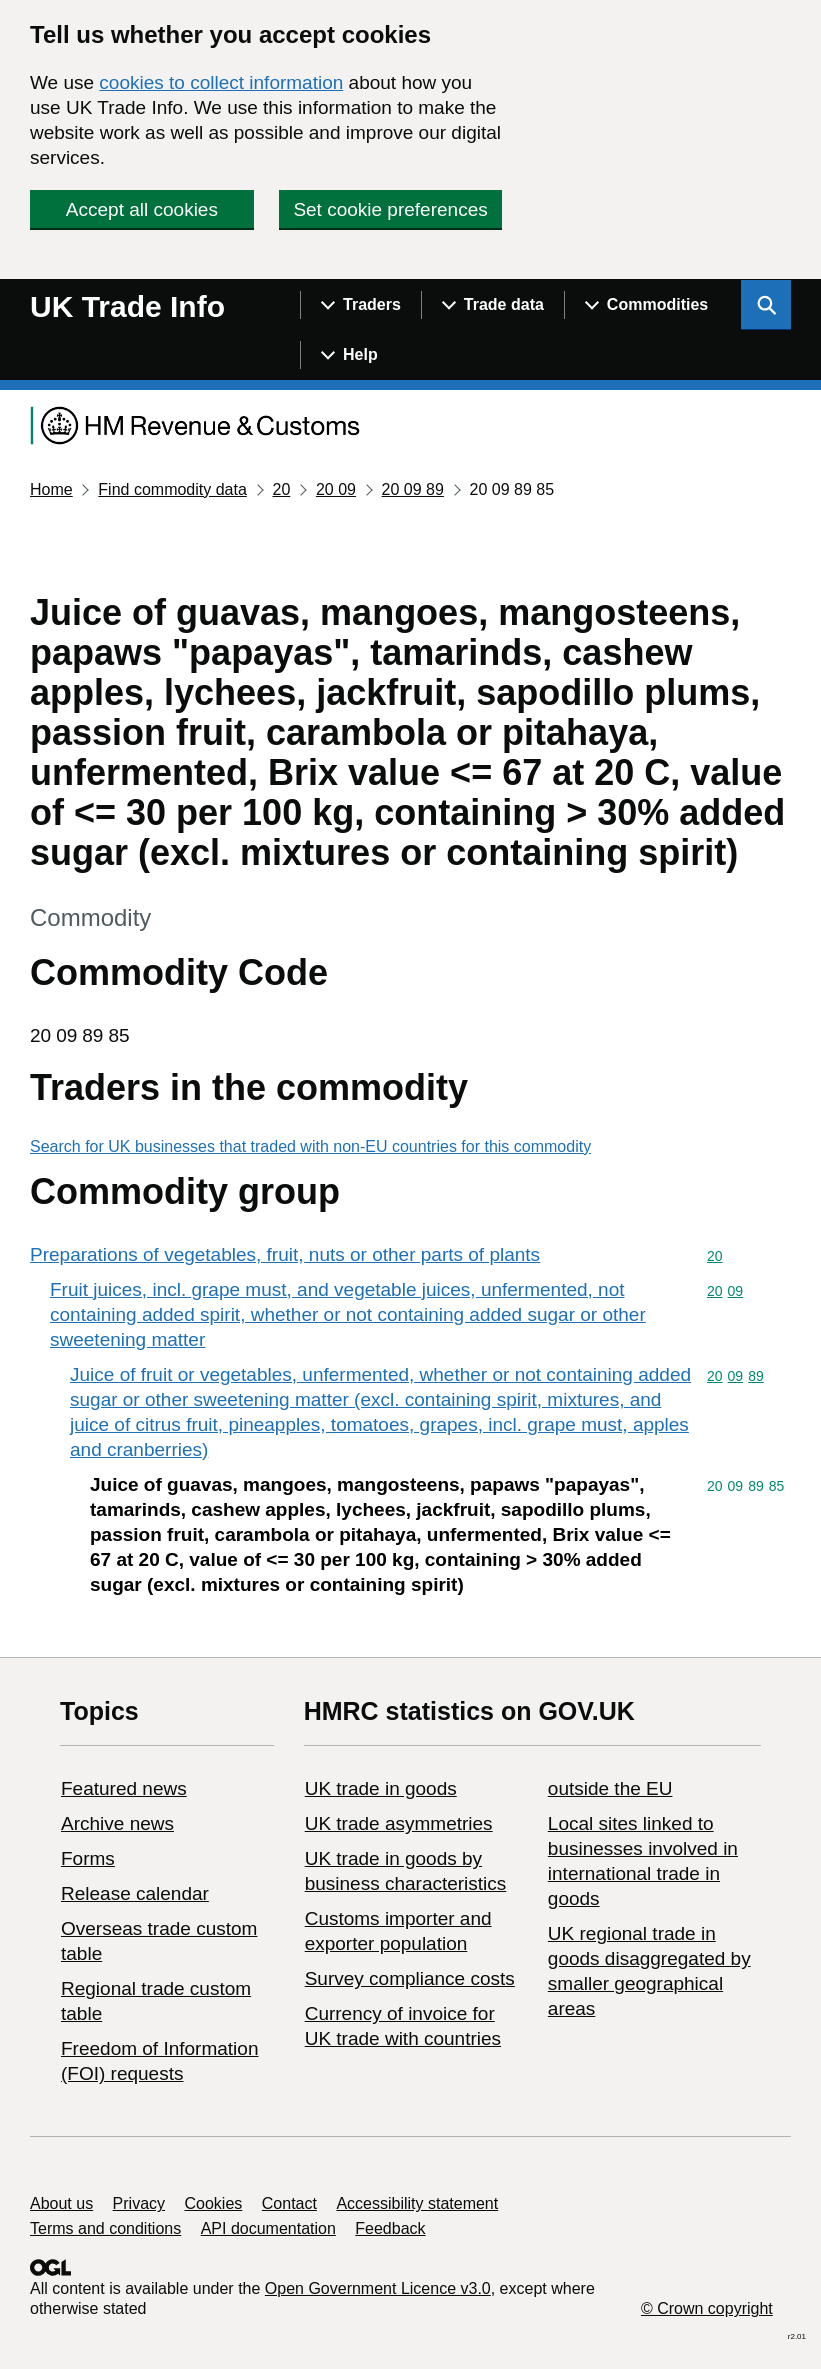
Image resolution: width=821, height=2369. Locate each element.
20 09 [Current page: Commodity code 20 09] (336, 489)
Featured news (124, 1788)
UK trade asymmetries (399, 1823)
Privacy (139, 2203)
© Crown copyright (707, 2308)
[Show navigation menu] (360, 305)
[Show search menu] (766, 305)
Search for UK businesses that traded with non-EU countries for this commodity (310, 1146)
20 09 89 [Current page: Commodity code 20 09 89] (413, 489)
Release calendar (135, 1893)
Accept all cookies (142, 209)
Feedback (390, 2228)
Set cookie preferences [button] (390, 209)
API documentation (268, 2228)
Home (51, 489)
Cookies (214, 2203)
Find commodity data (172, 489)
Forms (88, 1858)
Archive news (117, 1823)
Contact (289, 2203)
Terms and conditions (105, 2228)
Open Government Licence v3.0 (378, 2288)
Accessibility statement (417, 2203)
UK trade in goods (381, 1788)
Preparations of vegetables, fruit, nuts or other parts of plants (285, 1254)
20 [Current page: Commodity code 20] (281, 489)
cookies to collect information (221, 82)
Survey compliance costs (410, 1978)
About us (61, 2203)
